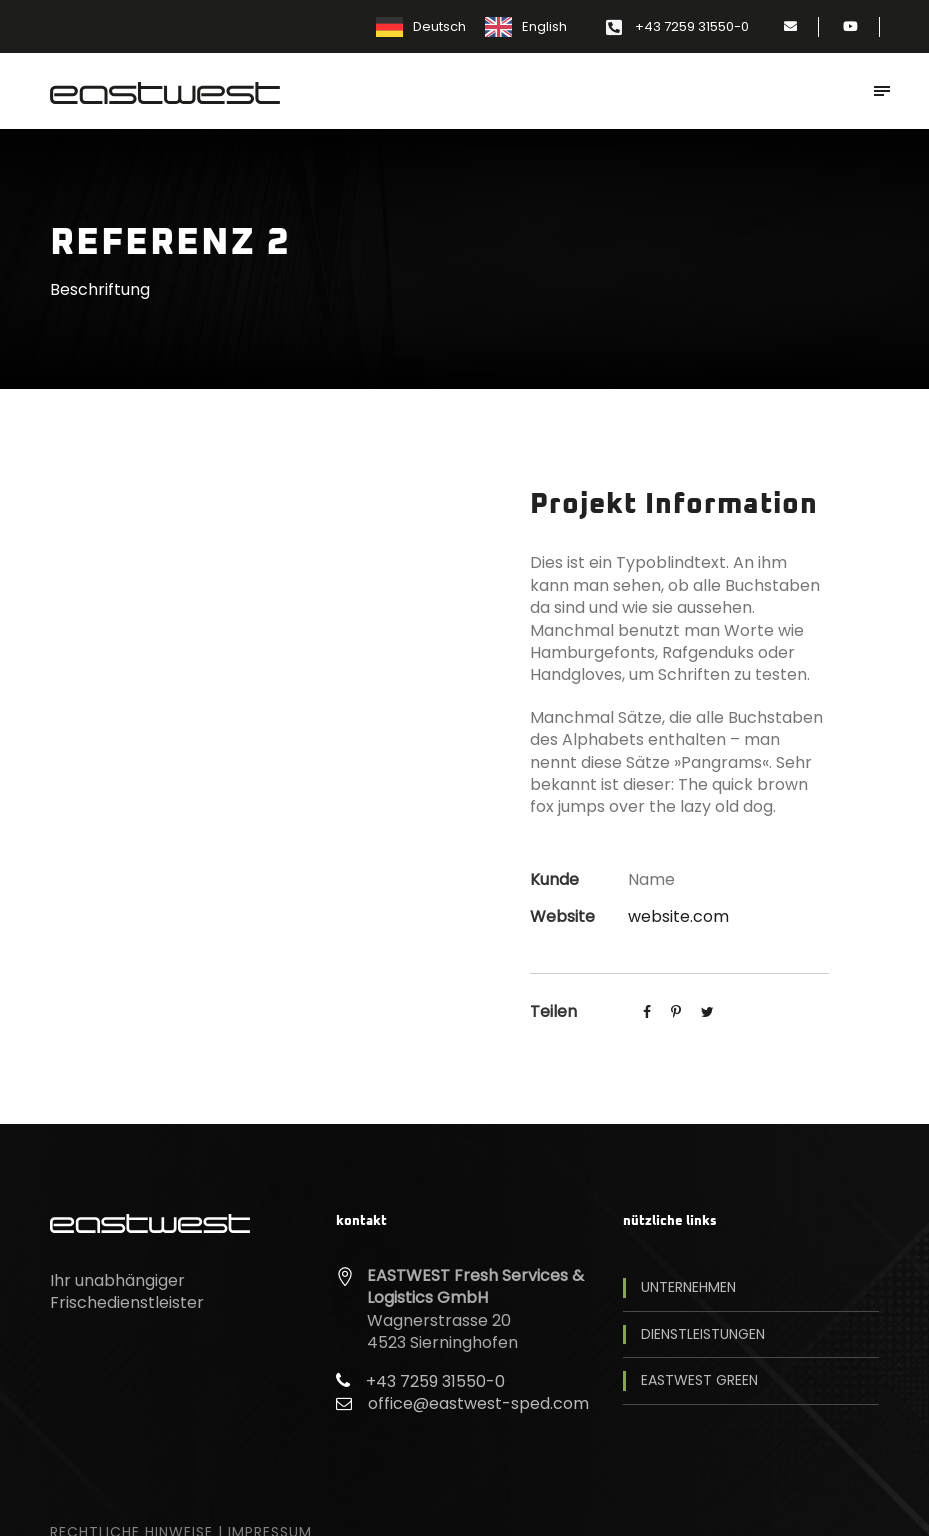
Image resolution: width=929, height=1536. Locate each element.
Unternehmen (688, 1287)
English (544, 26)
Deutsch (439, 26)
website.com (678, 916)
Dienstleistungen (703, 1334)
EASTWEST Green (699, 1380)
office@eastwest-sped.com (478, 1403)
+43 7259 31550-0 (692, 26)
